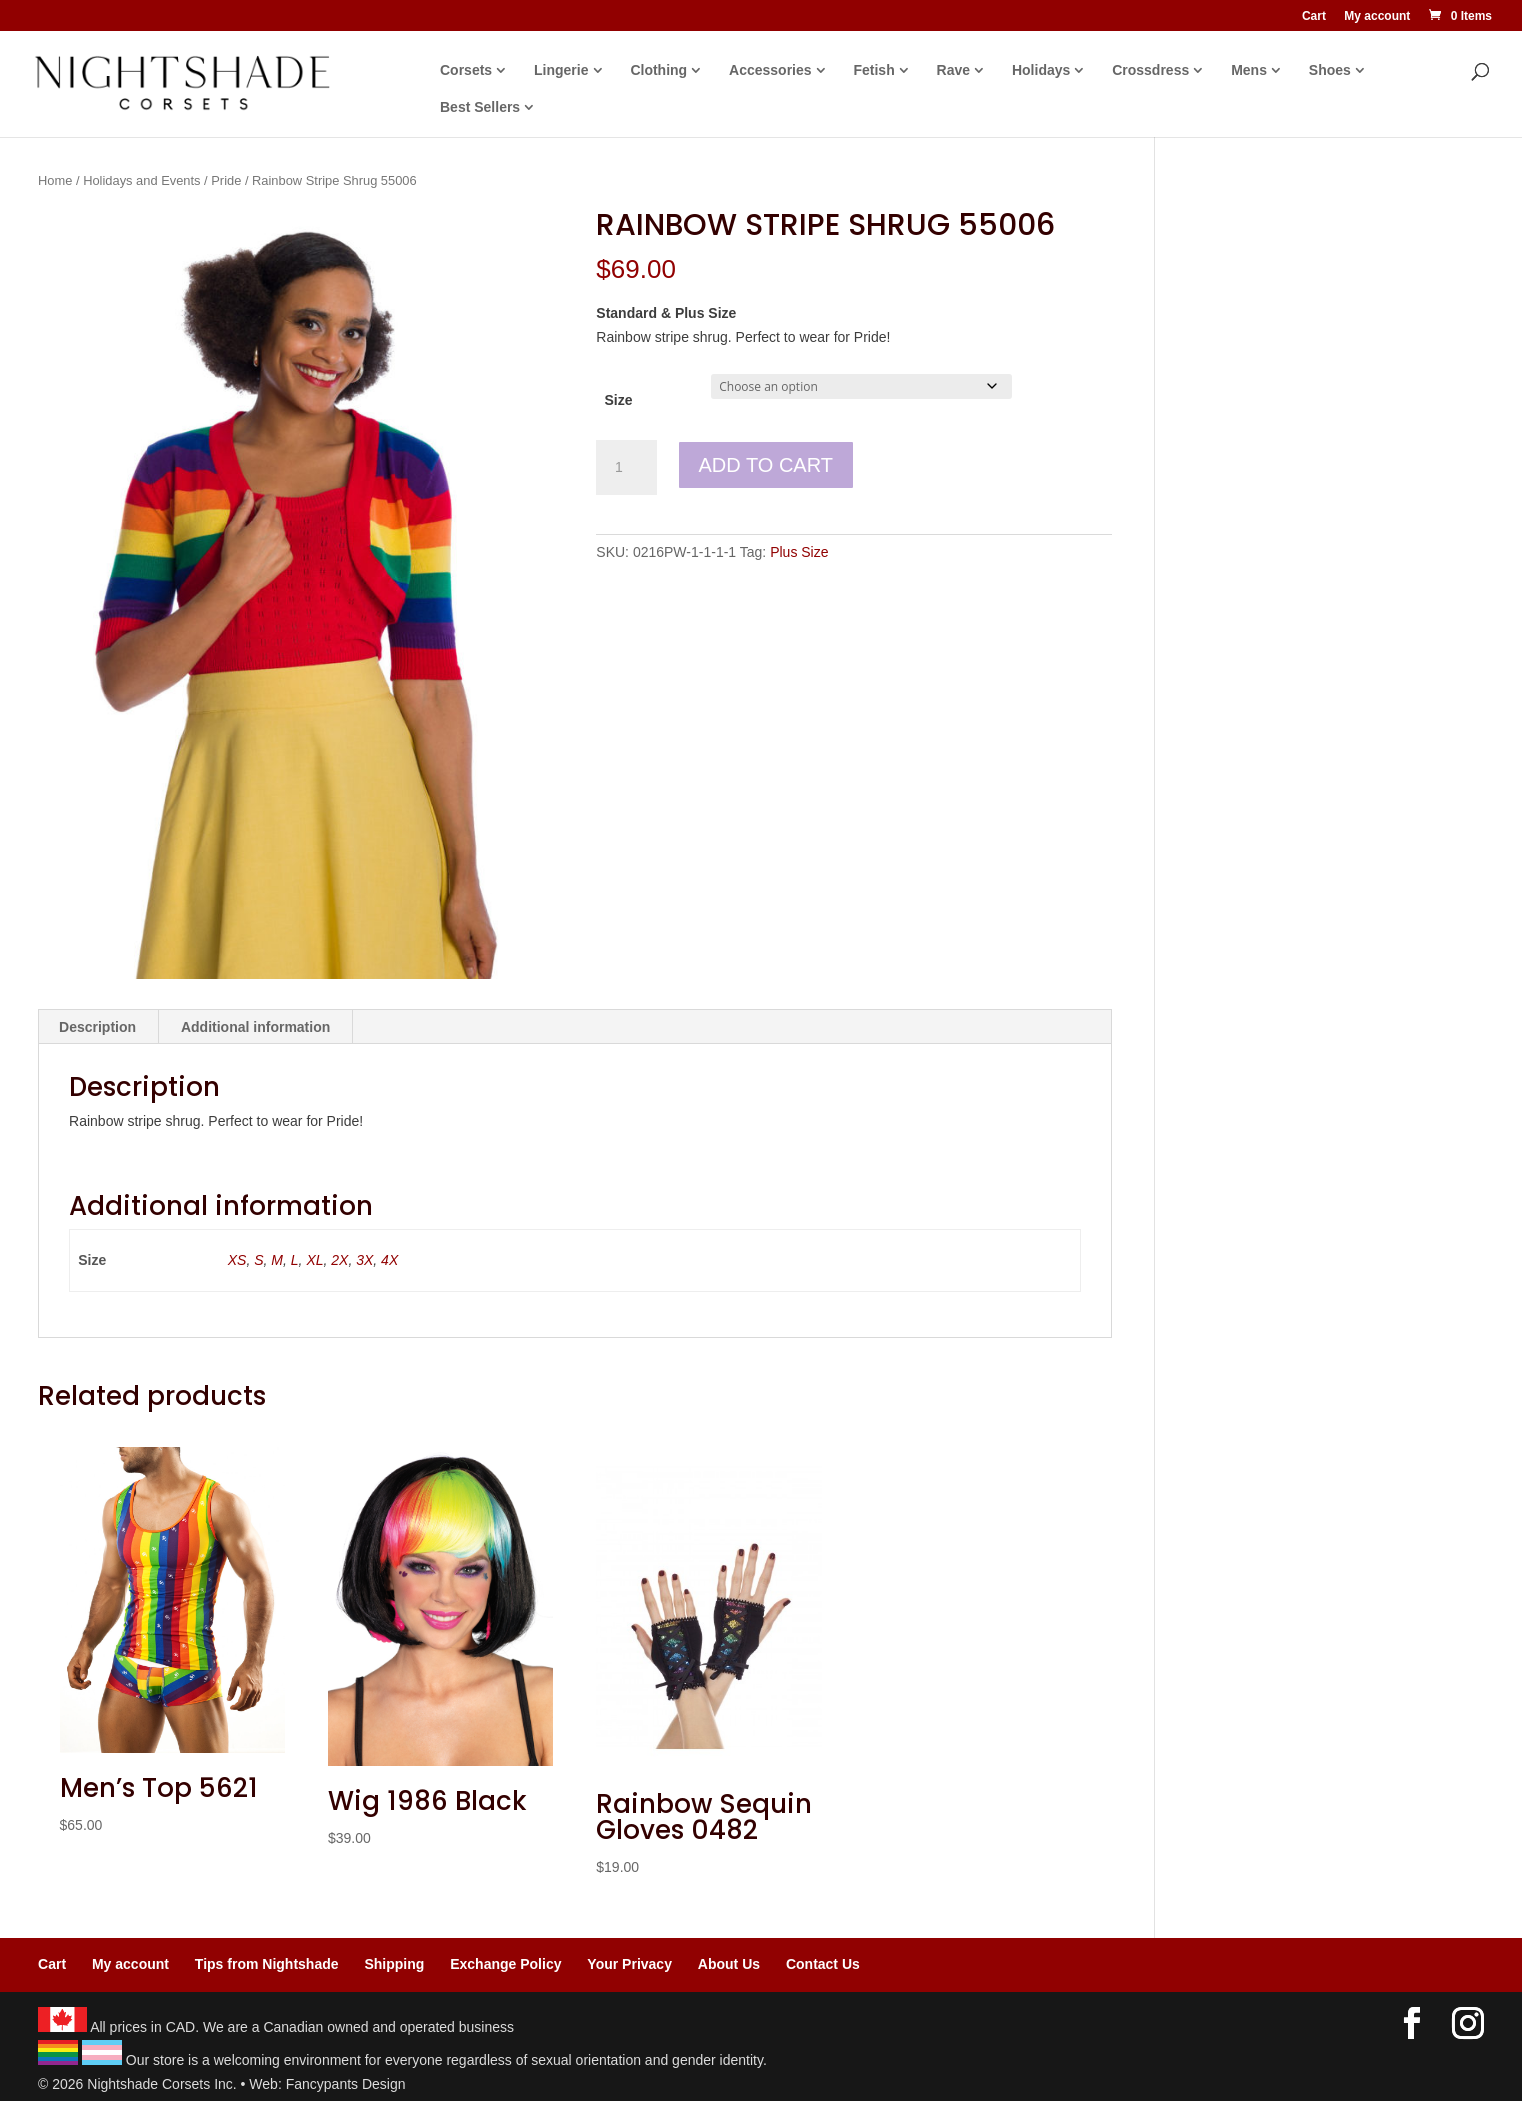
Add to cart (766, 465)
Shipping (394, 1964)
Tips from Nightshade (267, 1964)
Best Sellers (480, 107)
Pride (226, 180)
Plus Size (799, 552)
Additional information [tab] (255, 1027)
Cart (1314, 16)
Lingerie (561, 70)
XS (237, 1260)
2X (339, 1260)
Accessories (770, 70)
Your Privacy (629, 1964)
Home (55, 180)
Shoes (1330, 70)
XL (314, 1260)
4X (389, 1260)
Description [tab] (97, 1027)
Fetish (873, 70)
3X (364, 1260)
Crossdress (1150, 70)
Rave (953, 70)
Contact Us (823, 1964)
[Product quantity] (626, 468)
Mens (1249, 70)
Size (619, 400)
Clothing (658, 70)
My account (1377, 16)
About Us (729, 1964)
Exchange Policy (505, 1964)
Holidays (1041, 70)
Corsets (466, 70)
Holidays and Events (141, 180)
